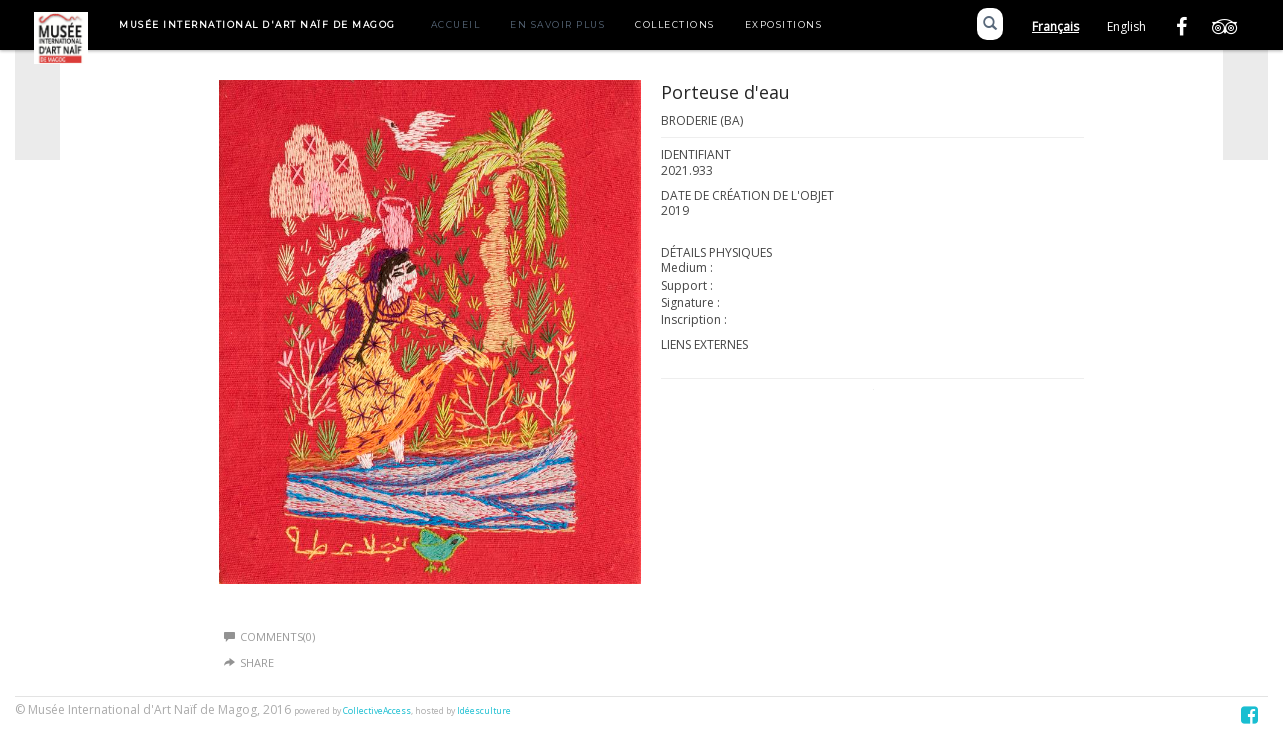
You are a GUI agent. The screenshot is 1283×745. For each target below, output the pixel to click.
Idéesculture (484, 711)
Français (1055, 26)
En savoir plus (557, 24)
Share (257, 662)
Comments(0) (269, 636)
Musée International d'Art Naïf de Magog (257, 24)
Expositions (784, 24)
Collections (675, 24)
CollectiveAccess (377, 711)
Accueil (456, 24)
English (1126, 26)
